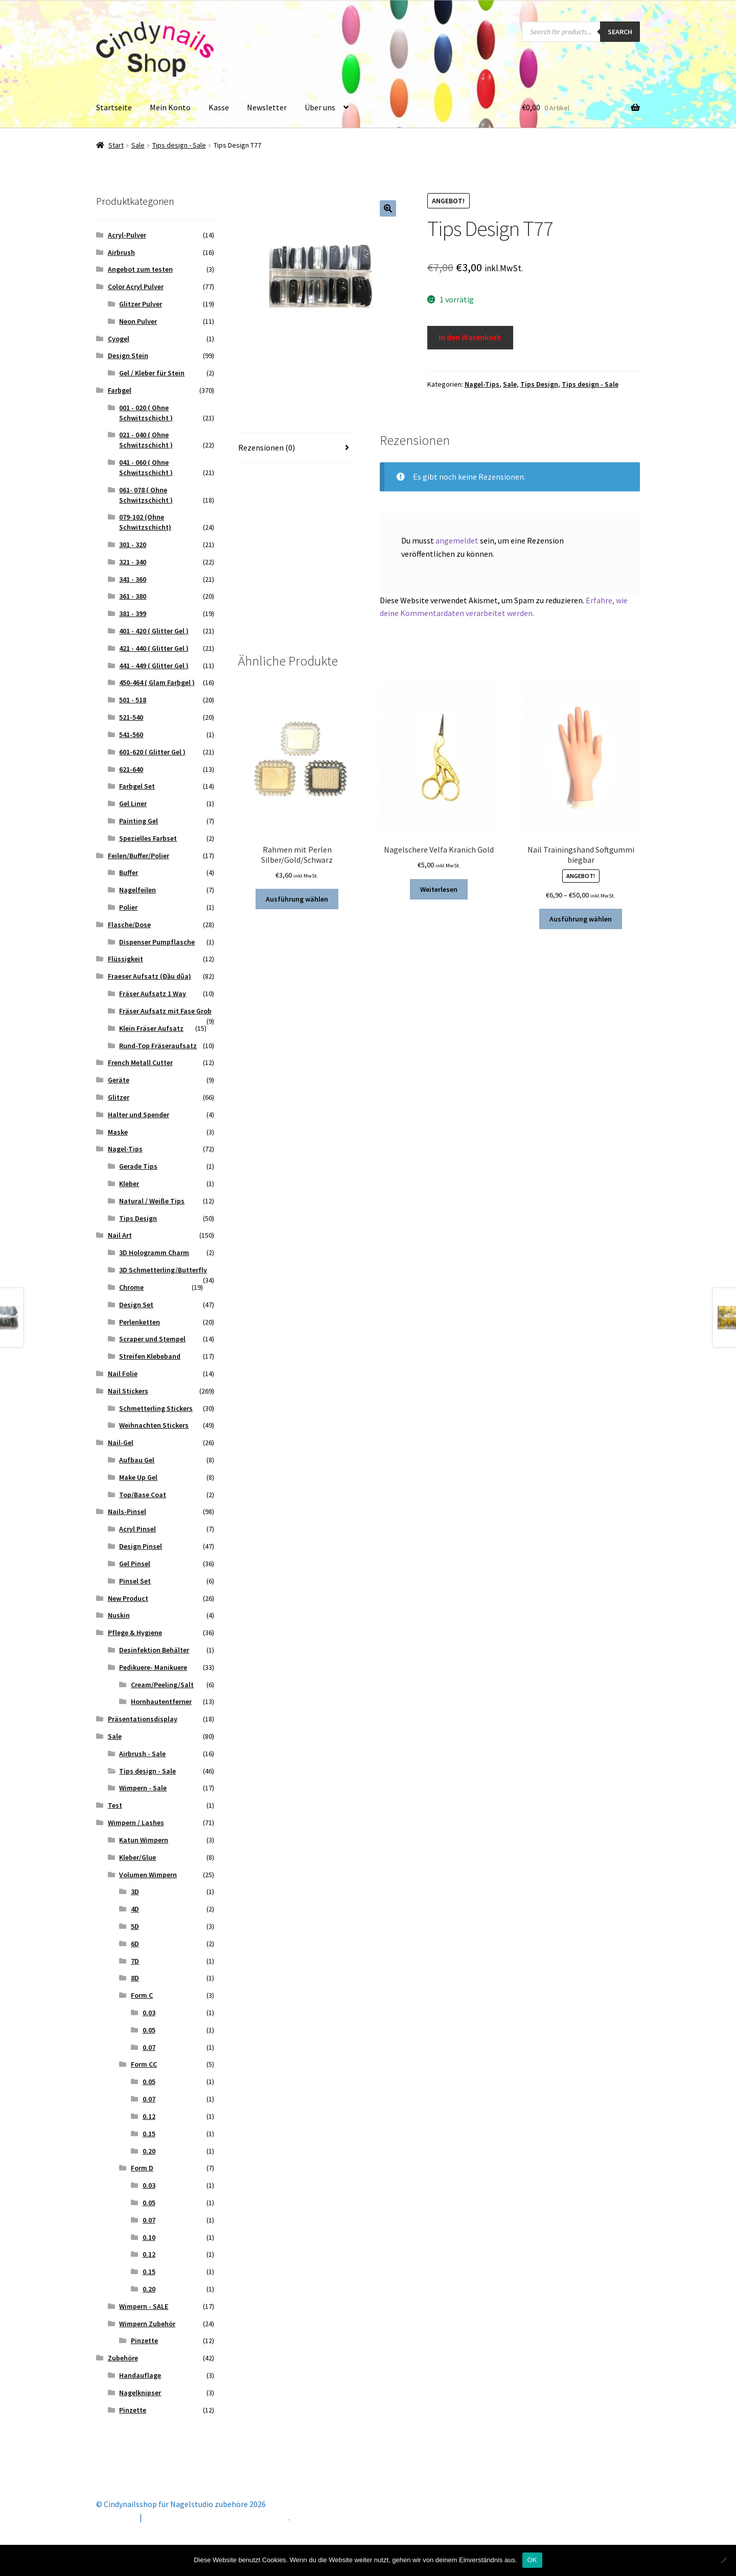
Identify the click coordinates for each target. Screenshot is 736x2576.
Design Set (136, 1304)
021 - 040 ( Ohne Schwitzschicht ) (146, 440)
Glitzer (118, 1097)
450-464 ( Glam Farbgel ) (157, 682)
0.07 (149, 2047)
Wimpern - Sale (143, 1787)
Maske (118, 1132)
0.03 (149, 2012)
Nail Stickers (128, 1391)
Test (115, 1805)
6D (135, 1943)
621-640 (131, 769)
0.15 (149, 2133)
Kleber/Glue (137, 1857)
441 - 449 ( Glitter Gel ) (154, 665)
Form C (142, 1995)
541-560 (131, 734)
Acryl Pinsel (137, 1528)
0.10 (149, 2237)
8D (135, 1977)
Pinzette (144, 2340)
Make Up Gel (138, 1477)
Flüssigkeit (125, 958)
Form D (142, 2167)
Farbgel (119, 390)
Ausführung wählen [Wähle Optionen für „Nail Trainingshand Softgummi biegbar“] (580, 919)
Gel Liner (133, 803)
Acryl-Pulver (127, 235)
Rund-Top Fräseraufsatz (158, 1045)
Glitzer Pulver (140, 304)
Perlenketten (139, 1322)
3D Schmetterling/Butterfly (163, 1269)
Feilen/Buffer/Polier (138, 855)
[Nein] (723, 2560)
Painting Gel (138, 820)
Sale (138, 145)
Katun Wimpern (143, 1840)
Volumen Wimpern (148, 1874)
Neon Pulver (138, 321)
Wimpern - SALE (143, 2306)
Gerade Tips (138, 1166)
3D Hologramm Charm (154, 1252)
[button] (388, 208)
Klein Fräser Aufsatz (151, 1028)
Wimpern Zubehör (147, 2323)
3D (135, 1891)
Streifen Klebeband (149, 1356)
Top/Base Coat (142, 1494)
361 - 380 (132, 596)
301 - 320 (132, 544)
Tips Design (539, 384)
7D (135, 1961)
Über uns (320, 107)
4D (135, 1908)
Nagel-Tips (482, 384)
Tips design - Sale (179, 145)
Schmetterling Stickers (156, 1408)
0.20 (149, 2151)
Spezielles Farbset (148, 838)
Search (620, 31)
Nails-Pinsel (127, 1511)
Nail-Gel (120, 1442)
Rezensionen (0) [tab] (266, 447)
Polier (128, 907)
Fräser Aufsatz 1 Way (152, 993)
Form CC (144, 2064)
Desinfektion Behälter (154, 1650)
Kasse (219, 107)
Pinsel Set (135, 1581)
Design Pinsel (140, 1546)
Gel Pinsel (134, 1563)
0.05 (149, 2030)
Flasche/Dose (129, 924)
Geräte (118, 1079)
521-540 (131, 717)
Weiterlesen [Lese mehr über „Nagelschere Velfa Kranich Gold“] (438, 889)
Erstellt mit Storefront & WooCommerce (216, 2517)
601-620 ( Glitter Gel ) (152, 752)
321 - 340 (132, 561)
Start (116, 145)
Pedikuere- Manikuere (153, 1667)
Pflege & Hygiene (135, 1632)
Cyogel (118, 338)
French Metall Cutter (140, 1062)
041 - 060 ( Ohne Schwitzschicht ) (146, 467)
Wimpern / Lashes (136, 1822)
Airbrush (121, 252)
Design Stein (128, 355)
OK (532, 2560)
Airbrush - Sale (142, 1753)
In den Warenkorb (470, 337)
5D (135, 1926)
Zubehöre (123, 2357)
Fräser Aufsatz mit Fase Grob (165, 1010)
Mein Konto (170, 107)
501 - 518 (132, 699)
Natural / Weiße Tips (152, 1201)
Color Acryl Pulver (136, 286)
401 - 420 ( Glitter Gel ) (154, 630)
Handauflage (140, 2375)
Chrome (131, 1287)
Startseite (114, 107)
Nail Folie (122, 1373)
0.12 (149, 2116)
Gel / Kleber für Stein (152, 372)
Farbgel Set (137, 786)
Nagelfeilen (137, 889)
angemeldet (456, 540)
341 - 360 (132, 579)
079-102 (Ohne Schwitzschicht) (145, 522)
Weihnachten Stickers (154, 1425)
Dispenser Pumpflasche (157, 942)
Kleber (129, 1183)
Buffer (128, 872)
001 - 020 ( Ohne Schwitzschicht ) (146, 412)
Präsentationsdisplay (142, 1718)
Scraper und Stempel (152, 1338)
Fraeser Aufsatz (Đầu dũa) (149, 976)
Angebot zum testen (140, 269)
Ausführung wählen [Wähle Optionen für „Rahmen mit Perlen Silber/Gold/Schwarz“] (297, 899)
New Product (128, 1598)
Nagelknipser (140, 2392)
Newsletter (267, 107)
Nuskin (119, 1615)
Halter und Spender (138, 1114)
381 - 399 (132, 613)
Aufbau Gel (136, 1459)
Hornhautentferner (161, 1701)
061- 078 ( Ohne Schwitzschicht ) (146, 495)
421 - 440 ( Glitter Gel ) (154, 648)
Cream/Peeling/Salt (162, 1684)
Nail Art (120, 1235)
